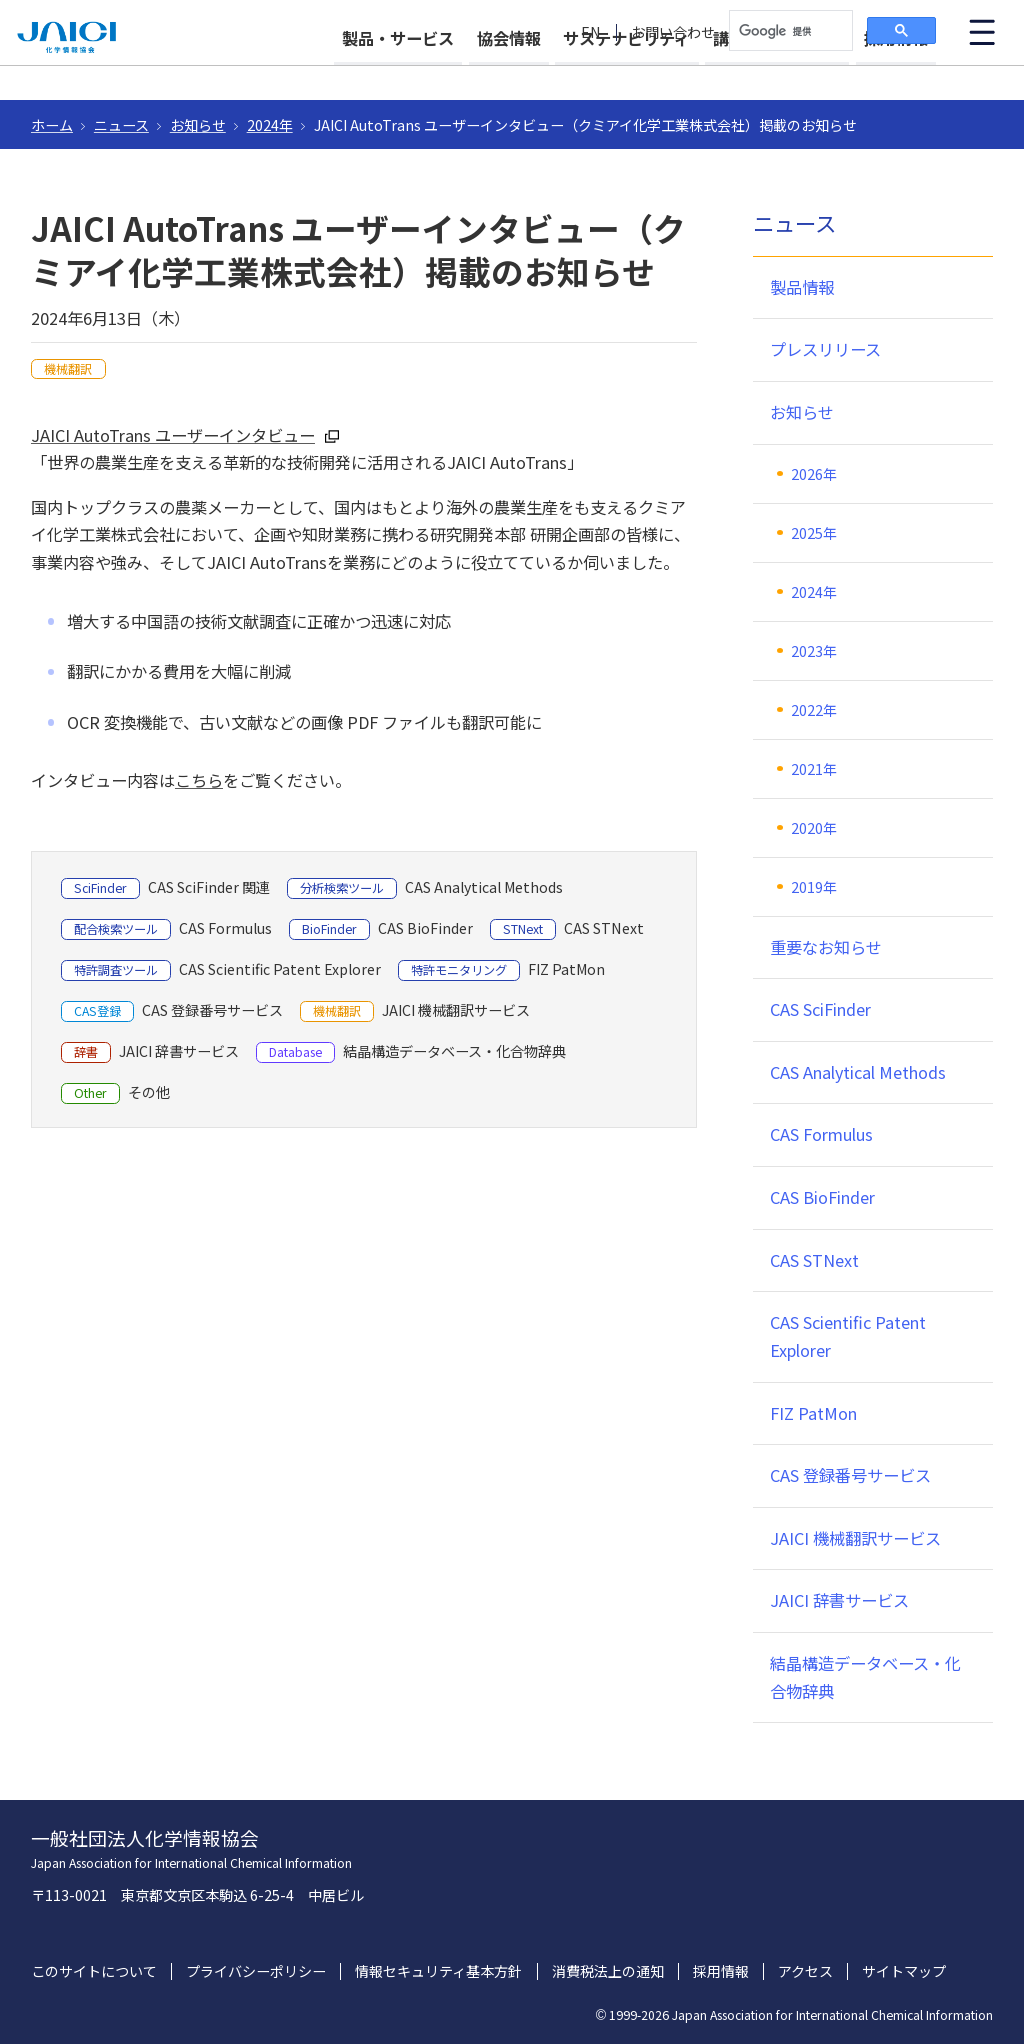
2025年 (814, 533)
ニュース (121, 125)
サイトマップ (904, 1971)
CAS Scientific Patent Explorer (848, 1336)
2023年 (814, 651)
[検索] (789, 31)
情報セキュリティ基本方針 (438, 1971)
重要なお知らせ (826, 947)
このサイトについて (94, 1971)
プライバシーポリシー (256, 1971)
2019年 (814, 887)
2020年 (814, 828)
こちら (199, 780)
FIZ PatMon (813, 1413)
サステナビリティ (590, 72)
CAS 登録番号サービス (850, 1475)
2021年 (814, 769)
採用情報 (896, 72)
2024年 (270, 125)
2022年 (814, 710)
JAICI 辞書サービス (839, 1600)
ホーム (52, 125)
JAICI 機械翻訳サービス (855, 1538)
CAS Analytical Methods (858, 1072)
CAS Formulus (821, 1134)
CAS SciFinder (820, 1009)
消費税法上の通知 (608, 1971)
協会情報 (455, 72)
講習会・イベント (759, 72)
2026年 (814, 474)
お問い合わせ (673, 32)
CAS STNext (814, 1260)
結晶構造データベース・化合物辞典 (865, 1677)
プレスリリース (825, 349)
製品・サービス (326, 72)
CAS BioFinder (822, 1197)
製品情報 (802, 287)
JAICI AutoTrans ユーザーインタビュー (173, 435)
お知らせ (198, 125)
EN (591, 32)
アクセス (805, 1971)
